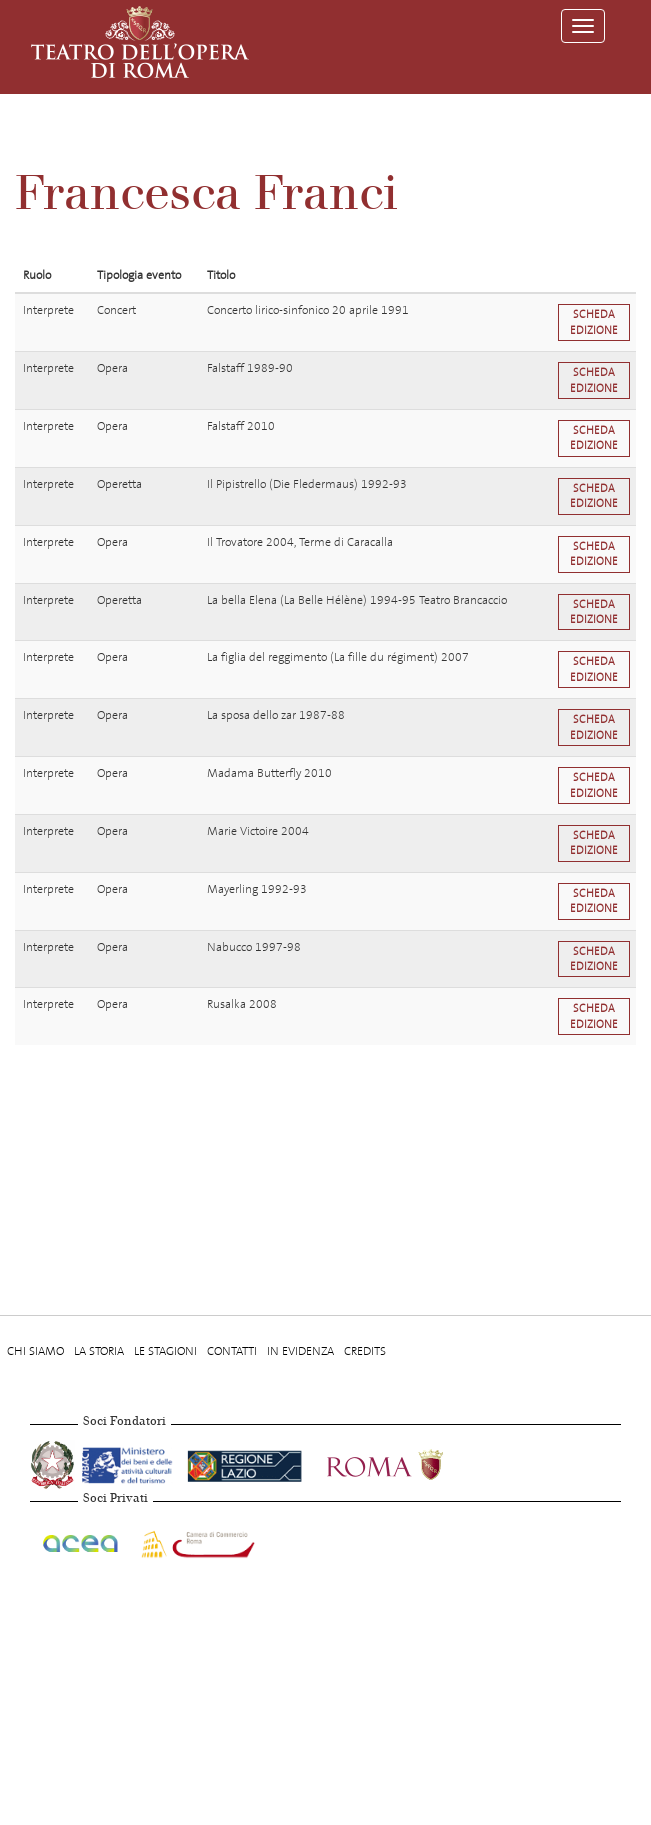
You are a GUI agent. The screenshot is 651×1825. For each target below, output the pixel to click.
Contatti (232, 1351)
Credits (365, 1351)
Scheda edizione (594, 322)
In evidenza (300, 1351)
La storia (99, 1351)
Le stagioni (165, 1351)
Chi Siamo (35, 1351)
